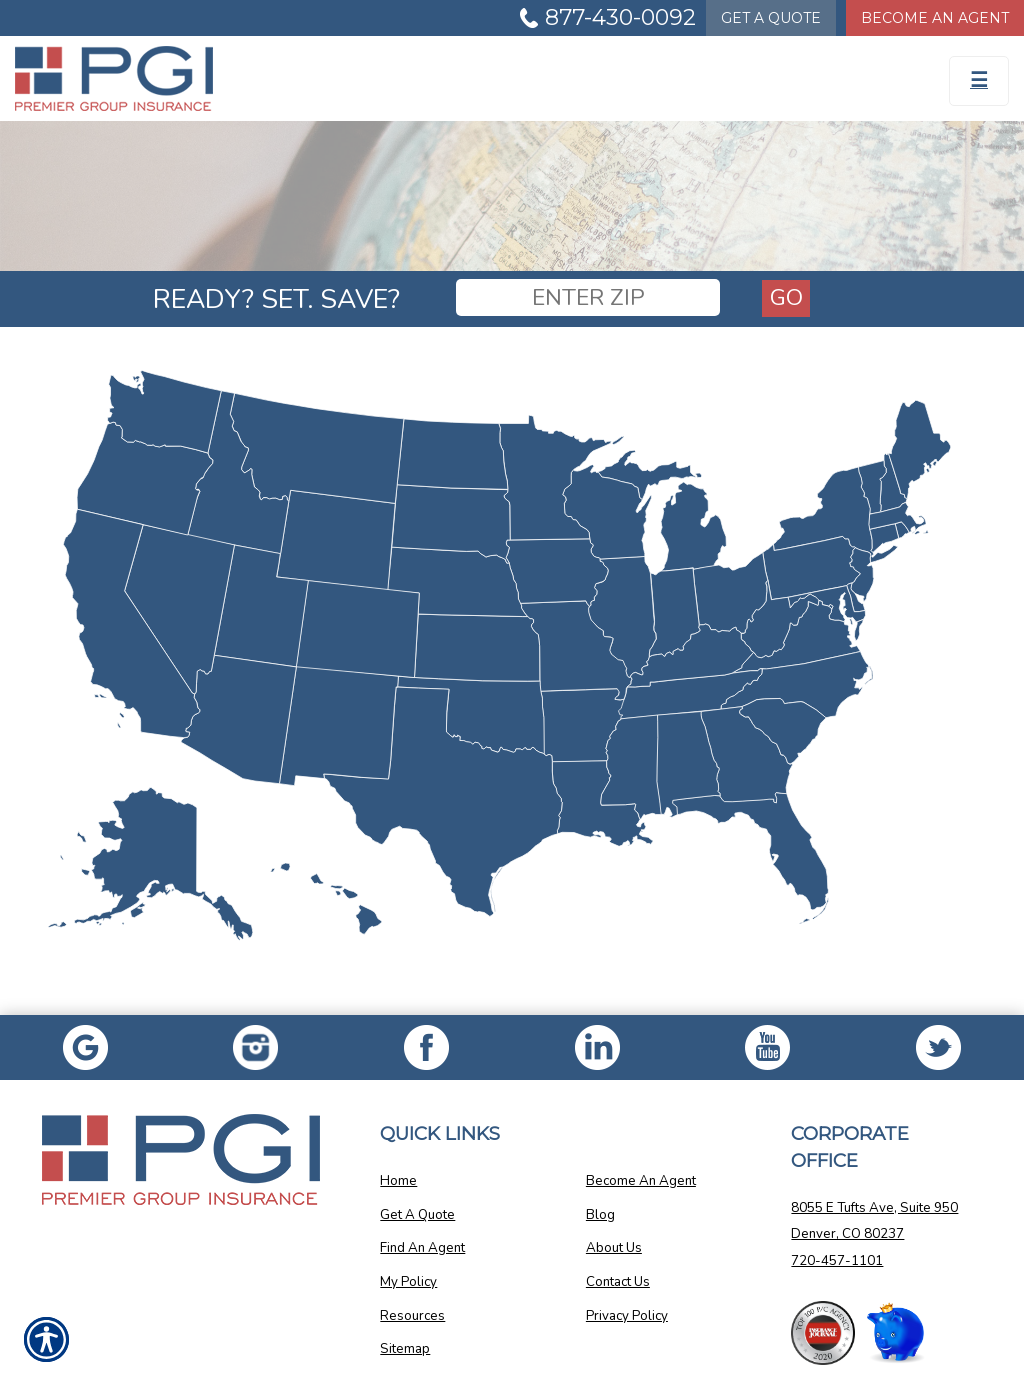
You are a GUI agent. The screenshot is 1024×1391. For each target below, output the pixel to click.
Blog (600, 1215)
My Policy (408, 1282)
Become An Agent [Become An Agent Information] (935, 18)
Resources (412, 1316)
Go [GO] (786, 297)
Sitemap (405, 1349)
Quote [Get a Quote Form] (771, 18)
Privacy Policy (627, 1316)
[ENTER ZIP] (588, 297)
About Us (614, 1248)
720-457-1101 (837, 1261)
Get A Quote (417, 1215)
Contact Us (618, 1282)
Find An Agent (422, 1248)
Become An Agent (641, 1181)
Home (398, 1181)
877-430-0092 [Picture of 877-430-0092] (620, 17)
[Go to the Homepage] (128, 78)
